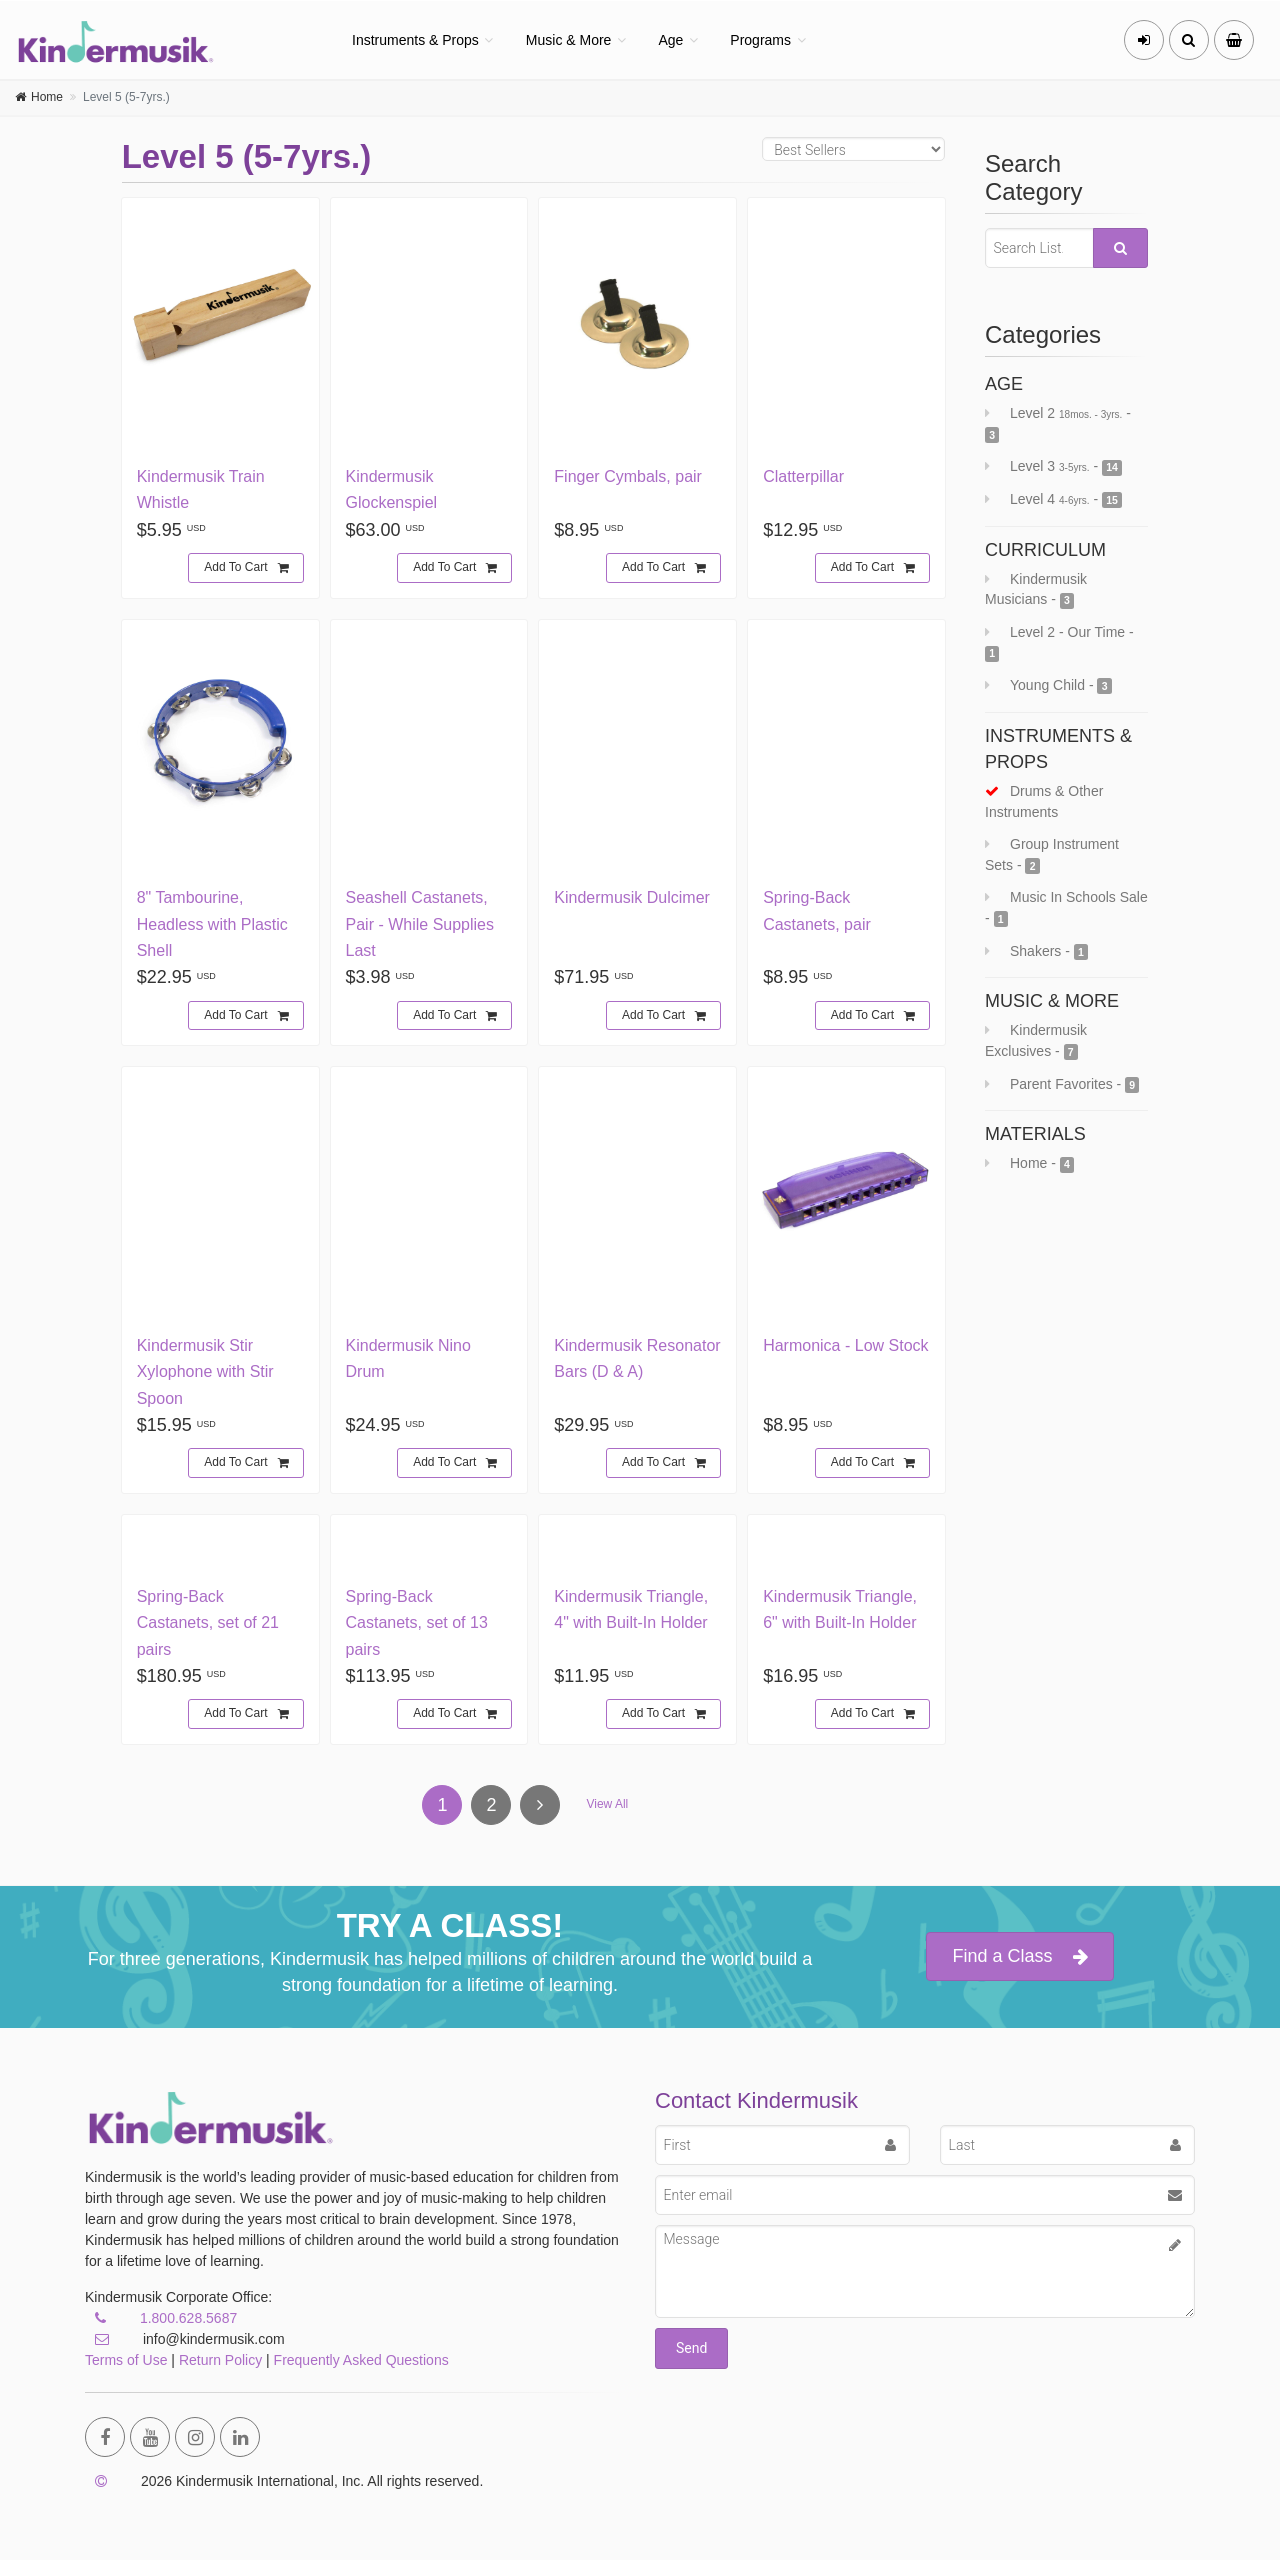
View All (607, 1804)
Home (47, 97)
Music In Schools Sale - (1066, 908)
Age (670, 40)
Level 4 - (1053, 499)
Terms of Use (126, 2360)
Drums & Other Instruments (1044, 801)
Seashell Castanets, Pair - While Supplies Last (420, 924)
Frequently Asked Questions (361, 2360)
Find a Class (1019, 1956)
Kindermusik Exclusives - (1036, 1041)
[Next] (540, 1805)
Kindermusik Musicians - (1036, 590)
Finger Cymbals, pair (628, 476)
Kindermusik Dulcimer (632, 897)
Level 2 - (1058, 424)
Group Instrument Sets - (1052, 855)
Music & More (569, 40)
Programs (760, 40)
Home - (1029, 1163)
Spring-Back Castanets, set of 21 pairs (208, 1623)
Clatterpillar (803, 476)
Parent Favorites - (1062, 1084)
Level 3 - (1053, 466)
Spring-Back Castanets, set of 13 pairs (417, 1623)
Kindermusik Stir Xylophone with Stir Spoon (205, 1372)
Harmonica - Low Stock (845, 1345)
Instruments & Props (415, 40)
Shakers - (1036, 951)
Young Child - (1048, 685)
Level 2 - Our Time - (1059, 643)
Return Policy (220, 2360)
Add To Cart (246, 568)
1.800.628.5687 (188, 2318)
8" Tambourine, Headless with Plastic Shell (212, 924)
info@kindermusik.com (185, 2339)
